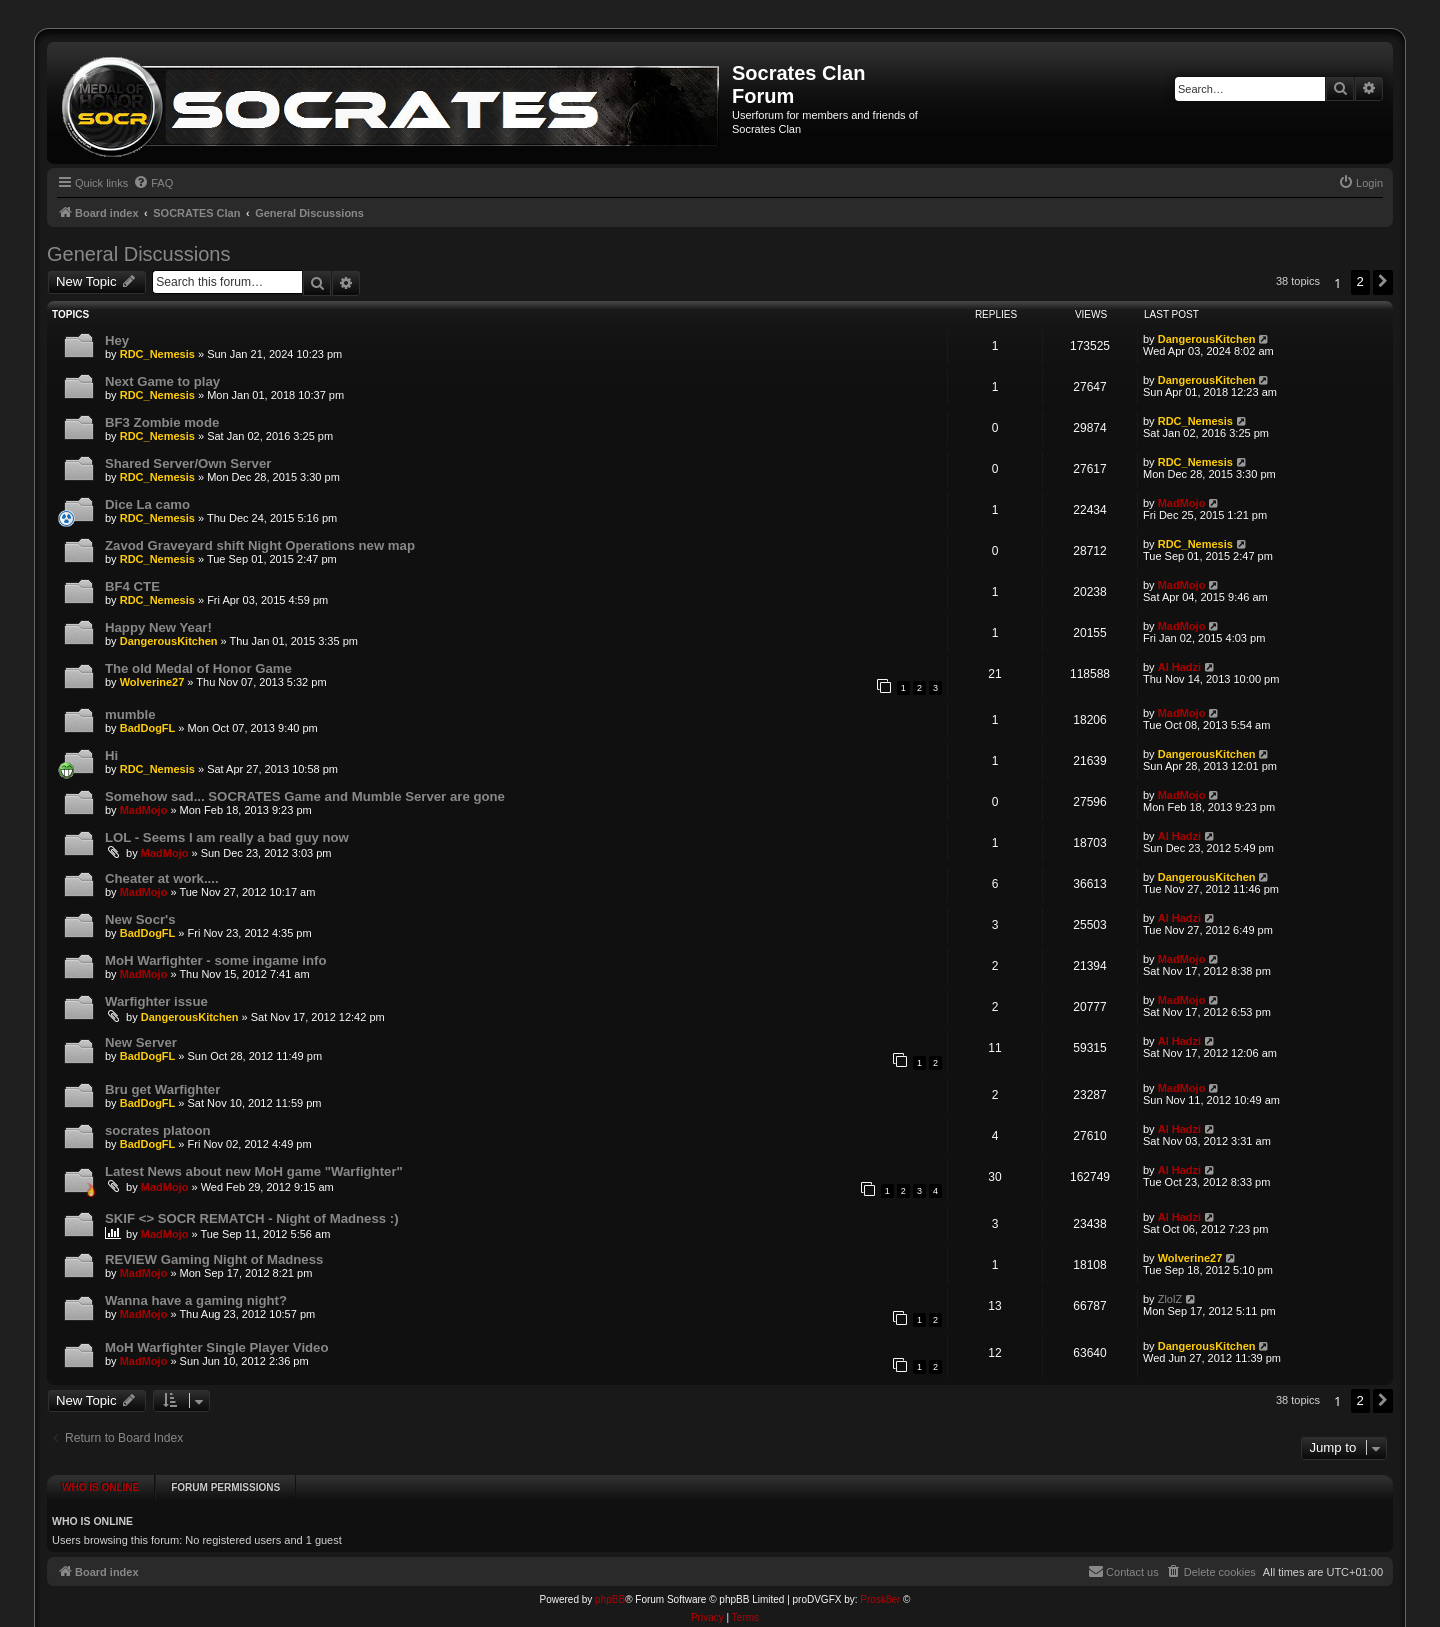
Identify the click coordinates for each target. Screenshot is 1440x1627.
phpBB (610, 1594)
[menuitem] (153, 183)
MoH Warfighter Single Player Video (217, 1347)
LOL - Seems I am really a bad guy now (227, 837)
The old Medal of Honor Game (198, 668)
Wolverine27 (152, 682)
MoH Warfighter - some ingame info (216, 960)
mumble (130, 714)
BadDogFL (148, 728)
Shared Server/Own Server (188, 463)
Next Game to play (162, 381)
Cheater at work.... (162, 878)
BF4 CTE (132, 586)
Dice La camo (147, 504)
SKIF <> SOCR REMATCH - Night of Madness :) (252, 1218)
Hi (111, 755)
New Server (141, 1042)
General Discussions (138, 254)
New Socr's (140, 919)
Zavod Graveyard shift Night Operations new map (260, 545)
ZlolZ (1170, 1299)
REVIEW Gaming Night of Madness (214, 1259)
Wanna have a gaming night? (196, 1300)
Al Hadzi (1179, 667)
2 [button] (1360, 281)
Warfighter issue (156, 1001)
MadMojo (1182, 503)
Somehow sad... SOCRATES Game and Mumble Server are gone (305, 796)
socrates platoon (158, 1130)
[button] (1383, 282)
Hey (117, 340)
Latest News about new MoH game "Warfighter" (254, 1171)
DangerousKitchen (1207, 339)
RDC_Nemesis (157, 354)
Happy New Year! (158, 627)
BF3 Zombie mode (162, 422)
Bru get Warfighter (162, 1089)
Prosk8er (880, 1594)
